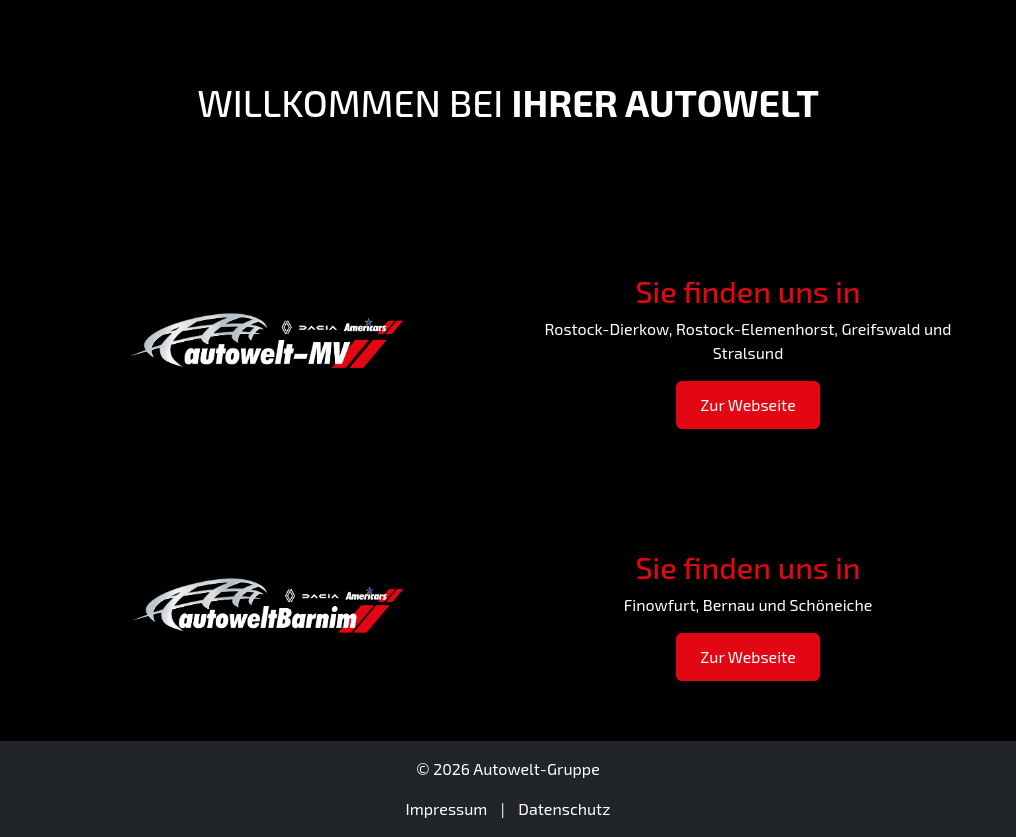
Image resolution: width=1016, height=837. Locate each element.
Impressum (447, 808)
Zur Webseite (748, 404)
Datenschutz (564, 808)
